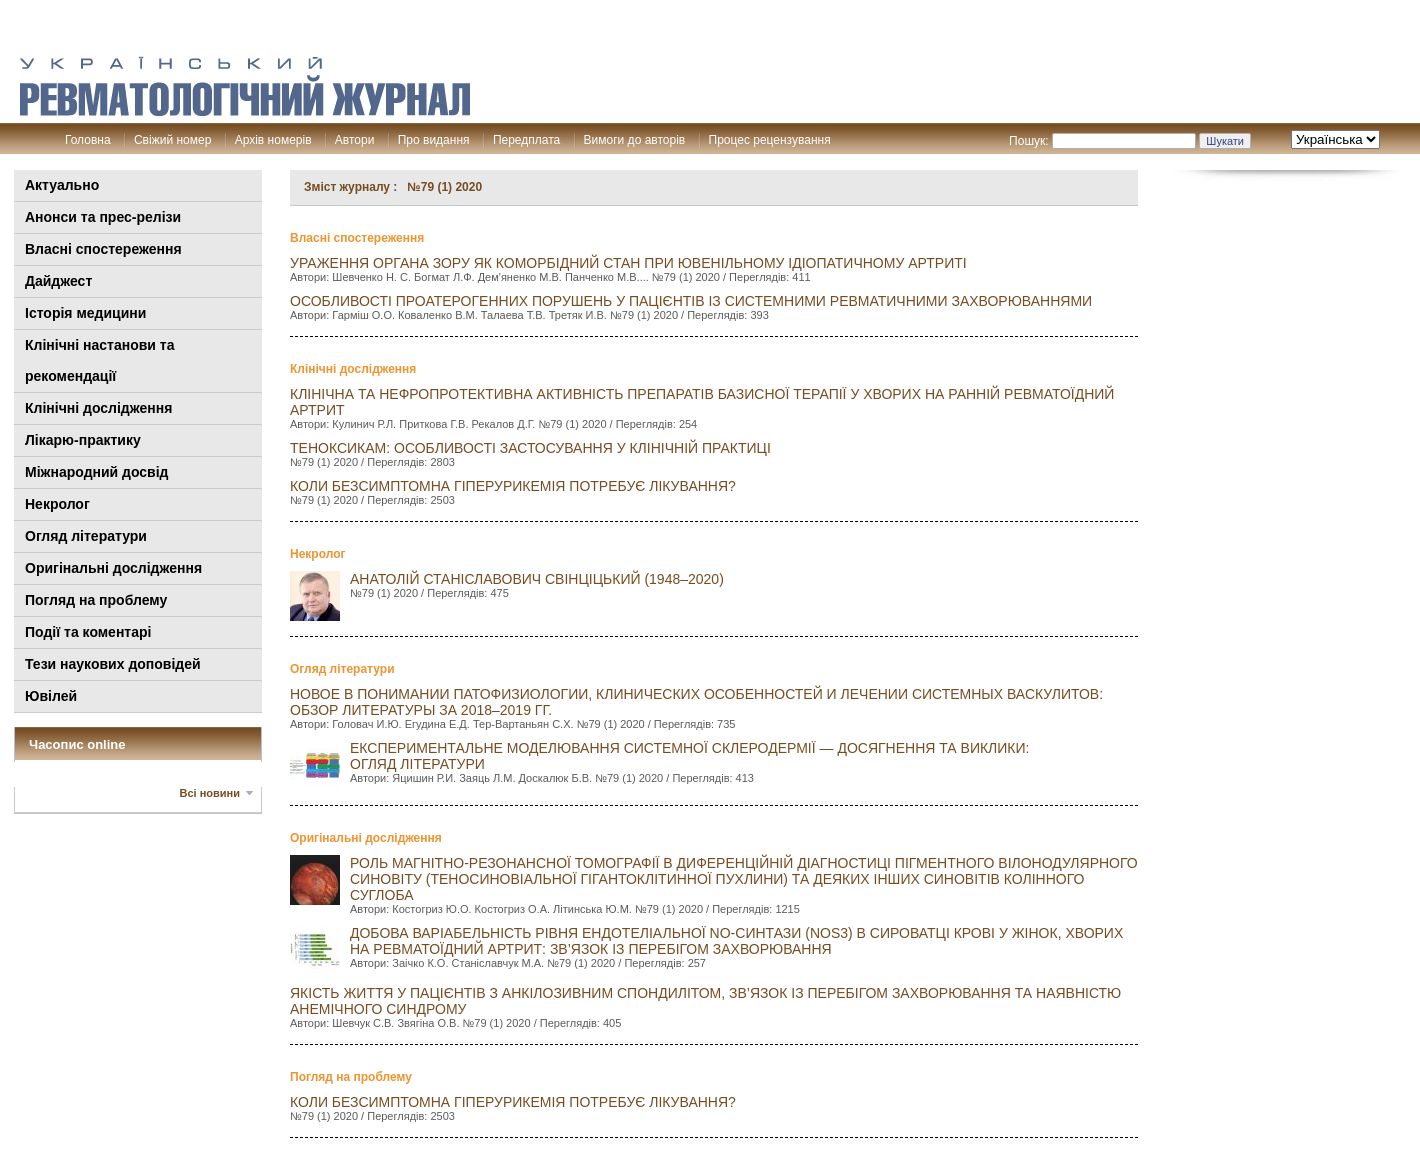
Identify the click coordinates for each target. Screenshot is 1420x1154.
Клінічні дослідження (98, 408)
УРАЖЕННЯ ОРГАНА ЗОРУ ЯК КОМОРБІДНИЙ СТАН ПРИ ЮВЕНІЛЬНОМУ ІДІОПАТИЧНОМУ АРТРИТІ (628, 263)
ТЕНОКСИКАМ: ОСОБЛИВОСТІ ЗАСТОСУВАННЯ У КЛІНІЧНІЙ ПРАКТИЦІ (530, 448)
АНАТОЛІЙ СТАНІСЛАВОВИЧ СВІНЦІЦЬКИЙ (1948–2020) (537, 579)
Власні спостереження (103, 249)
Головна (88, 140)
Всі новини (210, 793)
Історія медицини (85, 313)
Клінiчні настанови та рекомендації (99, 360)
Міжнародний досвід (97, 472)
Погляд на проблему (96, 600)
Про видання (434, 140)
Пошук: (1029, 141)
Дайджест (58, 281)
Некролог (57, 504)
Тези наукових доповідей (113, 664)
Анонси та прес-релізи (103, 217)
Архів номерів (273, 140)
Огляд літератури (86, 536)
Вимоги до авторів (635, 140)
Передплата (526, 140)
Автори (355, 140)
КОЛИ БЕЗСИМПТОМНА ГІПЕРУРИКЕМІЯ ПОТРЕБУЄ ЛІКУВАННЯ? (513, 486)
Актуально (62, 185)
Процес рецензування (770, 140)
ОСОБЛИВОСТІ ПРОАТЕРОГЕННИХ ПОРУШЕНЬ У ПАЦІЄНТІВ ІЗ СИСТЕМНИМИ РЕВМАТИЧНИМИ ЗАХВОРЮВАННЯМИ (691, 301)
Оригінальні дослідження (113, 568)
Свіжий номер (172, 140)
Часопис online (77, 744)
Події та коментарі (88, 632)
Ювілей (51, 696)
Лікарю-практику (83, 440)
